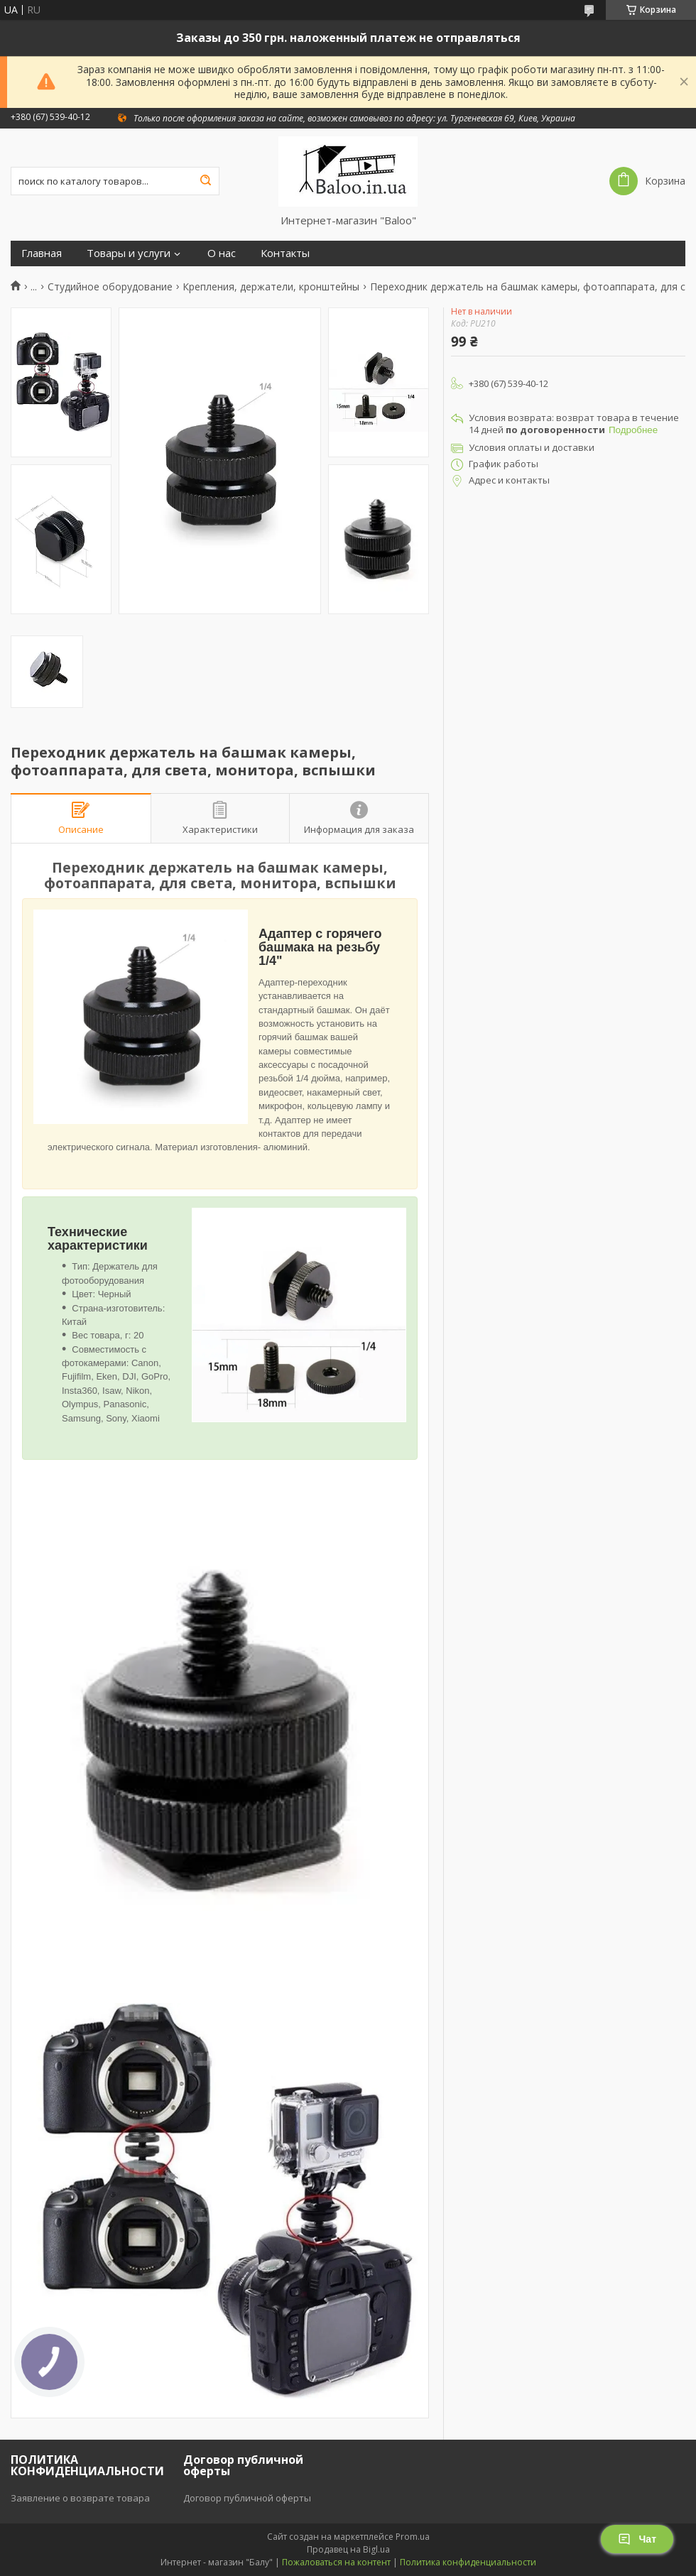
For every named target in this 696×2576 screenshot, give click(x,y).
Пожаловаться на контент (336, 2562)
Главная (41, 253)
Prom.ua (413, 2537)
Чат (637, 2539)
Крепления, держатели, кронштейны (271, 286)
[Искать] (205, 181)
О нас (221, 253)
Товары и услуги (128, 253)
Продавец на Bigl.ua (348, 2549)
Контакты (285, 253)
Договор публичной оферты (247, 2498)
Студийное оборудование (110, 286)
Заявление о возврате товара (80, 2498)
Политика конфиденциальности (468, 2562)
